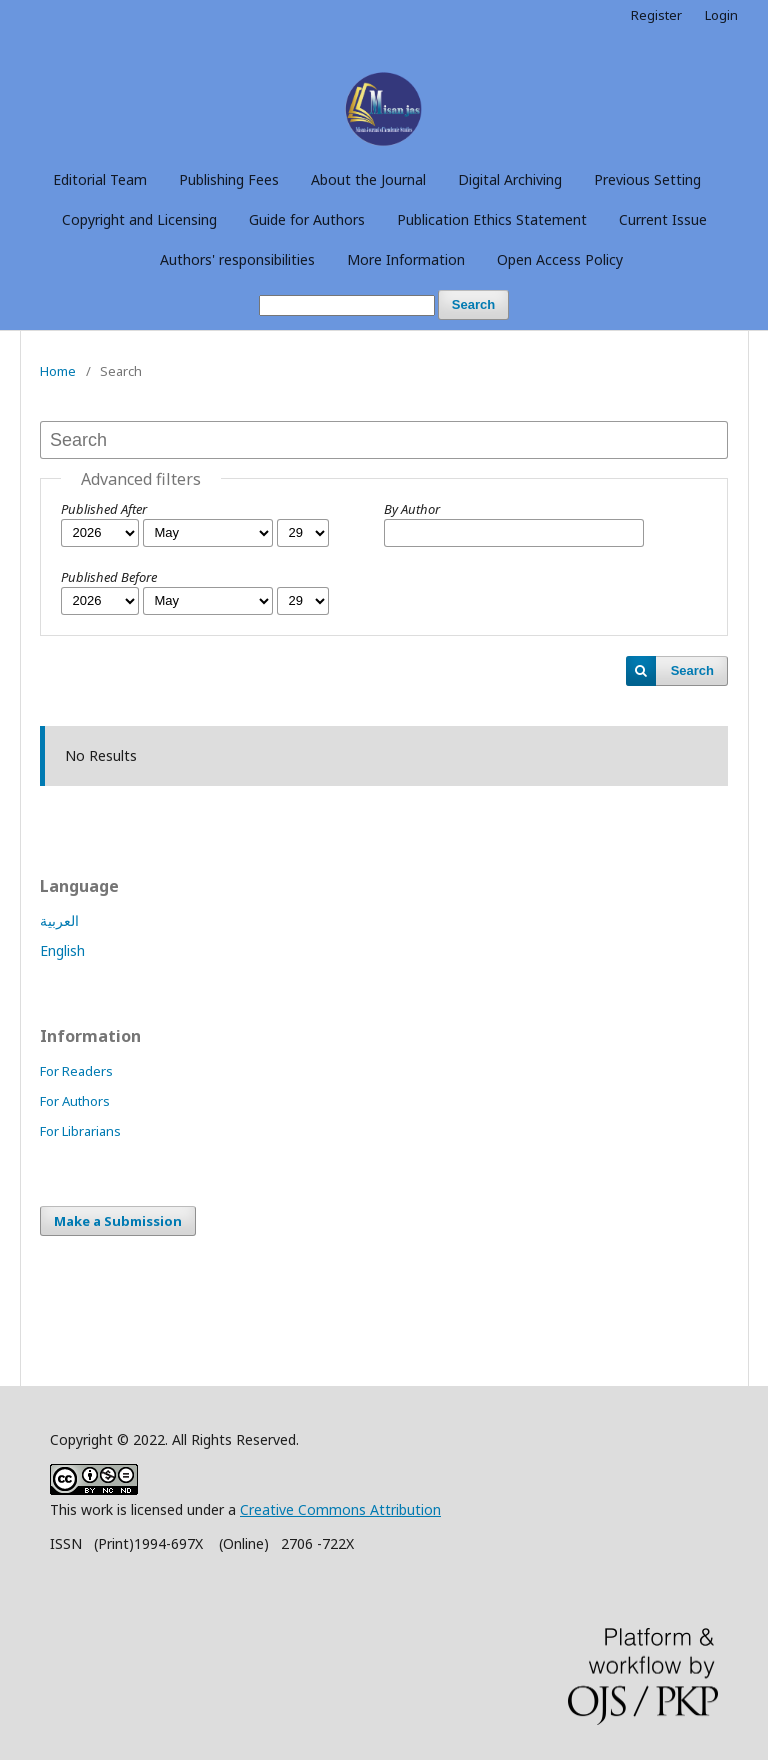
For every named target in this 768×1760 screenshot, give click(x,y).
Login (721, 15)
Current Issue (663, 219)
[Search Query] (347, 305)
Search (473, 304)
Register (656, 15)
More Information (406, 259)
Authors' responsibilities (237, 259)
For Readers (76, 1071)
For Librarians (80, 1131)
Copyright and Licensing (139, 219)
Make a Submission (118, 1221)
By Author (412, 509)
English (62, 950)
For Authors (75, 1101)
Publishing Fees (229, 179)
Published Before (109, 577)
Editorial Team (100, 179)
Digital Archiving (510, 179)
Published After (104, 509)
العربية (59, 920)
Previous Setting (647, 179)
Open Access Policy (560, 259)
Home (58, 371)
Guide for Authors (307, 219)
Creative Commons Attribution (340, 1509)
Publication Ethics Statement (492, 219)
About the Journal (368, 179)
